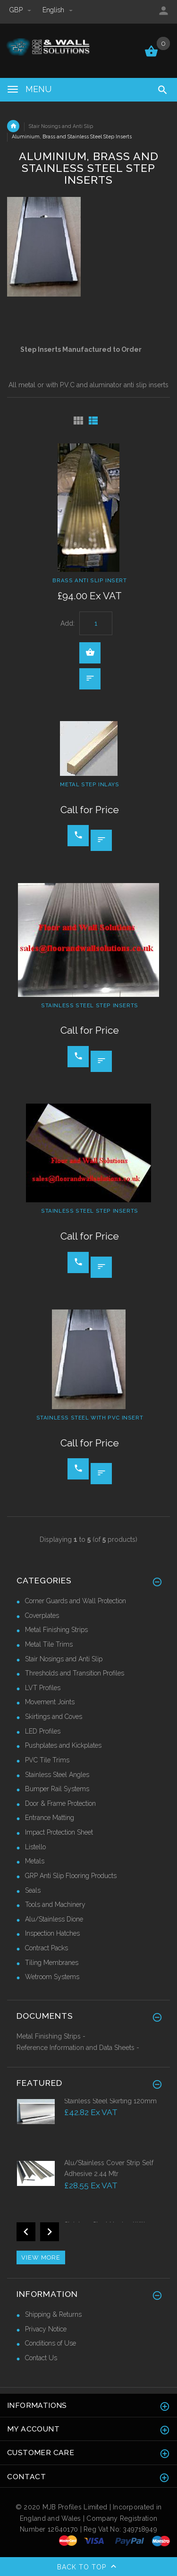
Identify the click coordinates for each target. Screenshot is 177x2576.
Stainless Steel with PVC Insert (89, 1417)
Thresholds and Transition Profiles (74, 1673)
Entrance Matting (49, 1817)
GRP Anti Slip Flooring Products (71, 1875)
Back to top (88, 2567)
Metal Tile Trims (49, 1644)
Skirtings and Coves (53, 1716)
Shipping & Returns (53, 2314)
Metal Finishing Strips (56, 1629)
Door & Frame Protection (60, 1803)
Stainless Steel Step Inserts (89, 1005)
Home (13, 126)
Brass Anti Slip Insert (89, 580)
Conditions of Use (50, 2343)
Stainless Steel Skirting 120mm (110, 2101)
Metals (34, 1861)
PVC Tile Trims (47, 1760)
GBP (21, 10)
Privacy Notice (46, 2329)
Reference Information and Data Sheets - (78, 2047)
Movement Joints (50, 1702)
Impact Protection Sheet (59, 1832)
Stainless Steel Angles (57, 1774)
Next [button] (49, 2231)
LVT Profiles (42, 1688)
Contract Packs (46, 1948)
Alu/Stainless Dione (54, 1919)
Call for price (78, 835)
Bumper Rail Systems (57, 1789)
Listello (35, 1847)
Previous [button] (26, 2231)
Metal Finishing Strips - (51, 2036)
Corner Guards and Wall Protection (75, 1601)
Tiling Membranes (51, 1962)
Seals (33, 1890)
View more (40, 2257)
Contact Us (41, 2358)
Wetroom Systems (52, 1977)
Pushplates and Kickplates (63, 1745)
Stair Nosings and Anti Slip (61, 126)
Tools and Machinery (55, 1904)
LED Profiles (42, 1731)
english (57, 10)
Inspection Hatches (52, 1933)
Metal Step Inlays (89, 784)
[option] (88, 2127)
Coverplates (42, 1615)
